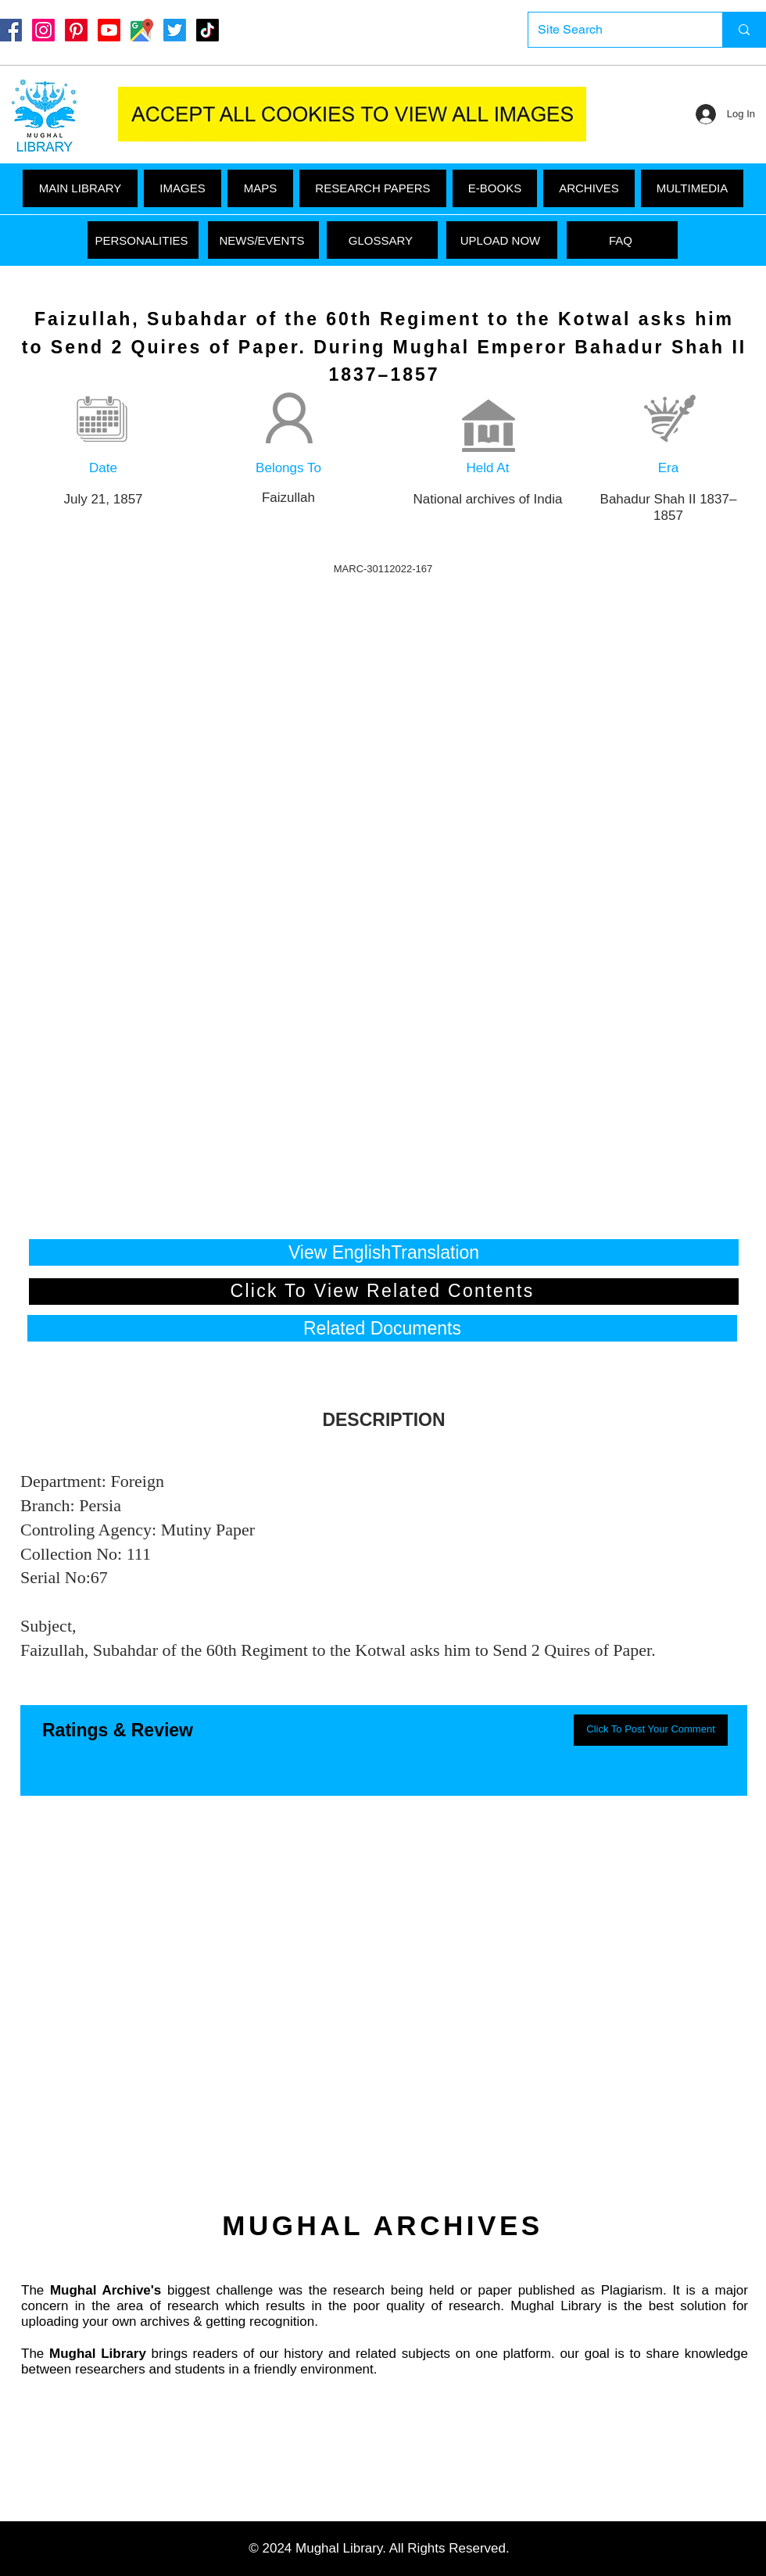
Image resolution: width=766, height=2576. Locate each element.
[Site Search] (613, 30)
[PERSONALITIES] (143, 240)
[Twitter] (174, 30)
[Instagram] (43, 30)
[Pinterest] (76, 30)
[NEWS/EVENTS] (263, 240)
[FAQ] (622, 240)
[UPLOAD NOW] (501, 240)
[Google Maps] (142, 30)
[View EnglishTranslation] (384, 1252)
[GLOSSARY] (382, 240)
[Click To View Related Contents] (384, 1291)
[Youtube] (109, 30)
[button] (692, 188)
